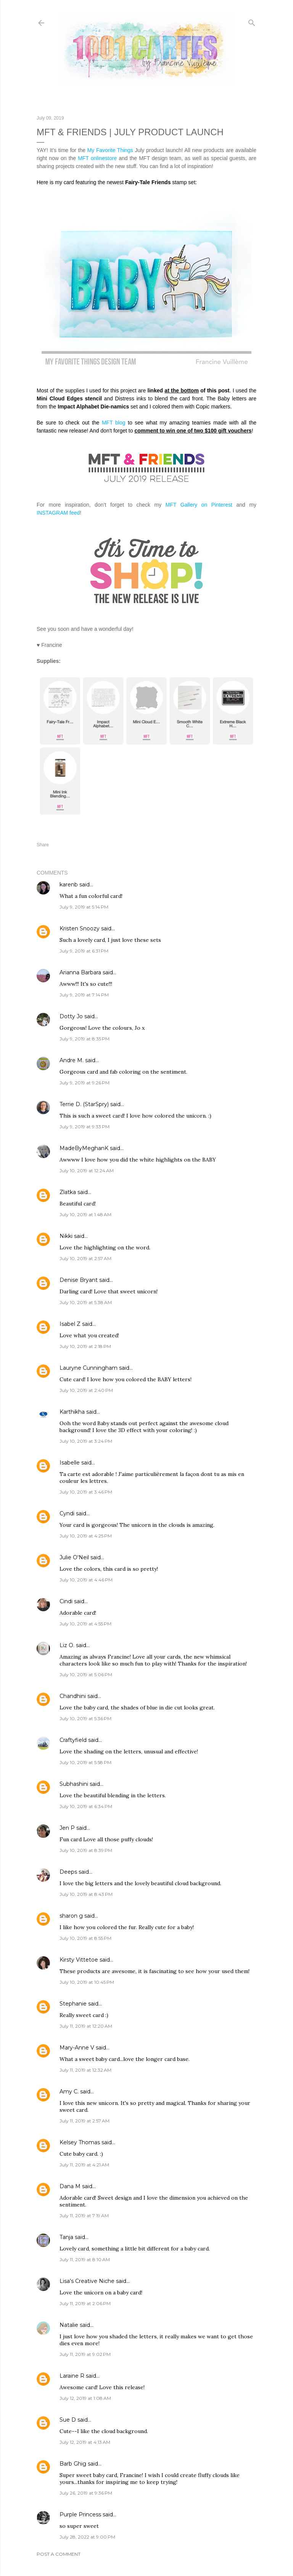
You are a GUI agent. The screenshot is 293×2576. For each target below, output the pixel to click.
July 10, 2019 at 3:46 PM (86, 1492)
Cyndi (67, 1513)
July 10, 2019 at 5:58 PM (85, 1762)
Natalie (69, 2325)
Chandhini (73, 1696)
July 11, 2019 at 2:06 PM (85, 2303)
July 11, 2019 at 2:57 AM (84, 2121)
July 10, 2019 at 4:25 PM (86, 1536)
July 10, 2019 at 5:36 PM (85, 1718)
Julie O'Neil (74, 1557)
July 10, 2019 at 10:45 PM (87, 1982)
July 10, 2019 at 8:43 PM (86, 1894)
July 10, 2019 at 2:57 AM (85, 1258)
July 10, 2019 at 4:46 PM (86, 1580)
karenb (69, 884)
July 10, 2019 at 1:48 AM (85, 1214)
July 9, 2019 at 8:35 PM (84, 1039)
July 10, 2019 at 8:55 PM (85, 1938)
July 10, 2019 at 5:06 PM (86, 1674)
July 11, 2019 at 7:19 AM (84, 2215)
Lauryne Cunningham (89, 1367)
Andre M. (72, 1060)
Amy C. (69, 2091)
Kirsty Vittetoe (79, 1959)
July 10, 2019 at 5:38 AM (86, 1302)
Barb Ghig (73, 2463)
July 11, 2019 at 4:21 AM (84, 2165)
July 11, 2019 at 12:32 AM (85, 2070)
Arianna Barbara (80, 972)
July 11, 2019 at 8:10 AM (85, 2259)
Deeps (68, 1871)
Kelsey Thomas (80, 2142)
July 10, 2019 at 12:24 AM (87, 1170)
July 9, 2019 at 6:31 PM (84, 951)
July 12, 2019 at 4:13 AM (85, 2442)
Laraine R (72, 2375)
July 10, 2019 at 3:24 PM (86, 1441)
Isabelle (70, 1462)
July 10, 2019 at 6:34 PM (86, 1806)
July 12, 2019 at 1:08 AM (85, 2398)
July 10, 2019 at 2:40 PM (86, 1390)
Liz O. (67, 1645)
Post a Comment (58, 2554)
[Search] (251, 21)
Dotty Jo (71, 1016)
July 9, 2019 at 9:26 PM (84, 1082)
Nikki (66, 1236)
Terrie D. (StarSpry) (84, 1104)
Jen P (67, 1827)
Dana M (70, 2186)
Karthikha (72, 1411)
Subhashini (74, 1784)
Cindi (66, 1601)
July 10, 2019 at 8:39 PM (86, 1850)
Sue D (68, 2419)
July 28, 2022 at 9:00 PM (87, 2537)
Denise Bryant (79, 1280)
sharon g (71, 1915)
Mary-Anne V (77, 2047)
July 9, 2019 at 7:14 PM (84, 995)
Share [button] (43, 844)
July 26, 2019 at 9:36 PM (86, 2493)
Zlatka (68, 1192)
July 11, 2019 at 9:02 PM (85, 2354)
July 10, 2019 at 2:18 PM (85, 1346)
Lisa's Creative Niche (87, 2281)
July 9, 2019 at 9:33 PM (84, 1126)
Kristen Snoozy (80, 928)
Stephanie (73, 2003)
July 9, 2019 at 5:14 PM (84, 907)
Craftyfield (73, 1740)
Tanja (66, 2237)
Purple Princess (80, 2514)
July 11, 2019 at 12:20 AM (86, 2026)
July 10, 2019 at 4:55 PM (85, 1624)
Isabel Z (70, 1323)
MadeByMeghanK (84, 1148)
